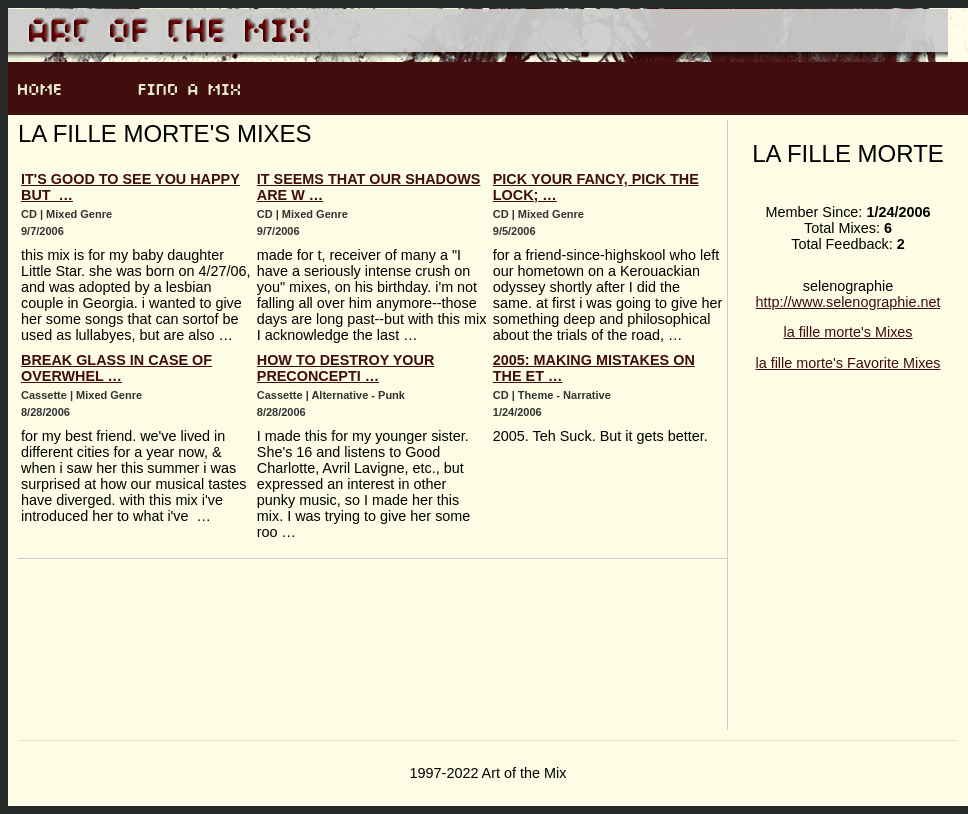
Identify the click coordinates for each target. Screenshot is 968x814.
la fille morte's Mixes (847, 332)
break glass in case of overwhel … (116, 368)
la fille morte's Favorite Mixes (847, 363)
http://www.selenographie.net (848, 302)
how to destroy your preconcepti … (346, 368)
